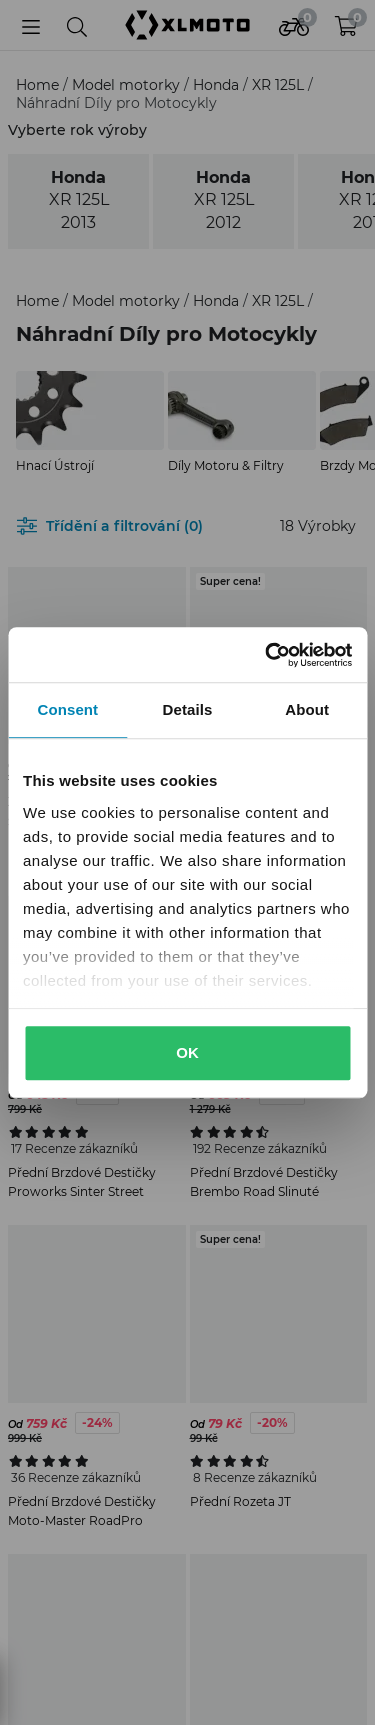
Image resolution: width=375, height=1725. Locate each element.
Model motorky (128, 85)
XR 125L (280, 85)
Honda (218, 85)
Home (39, 85)
